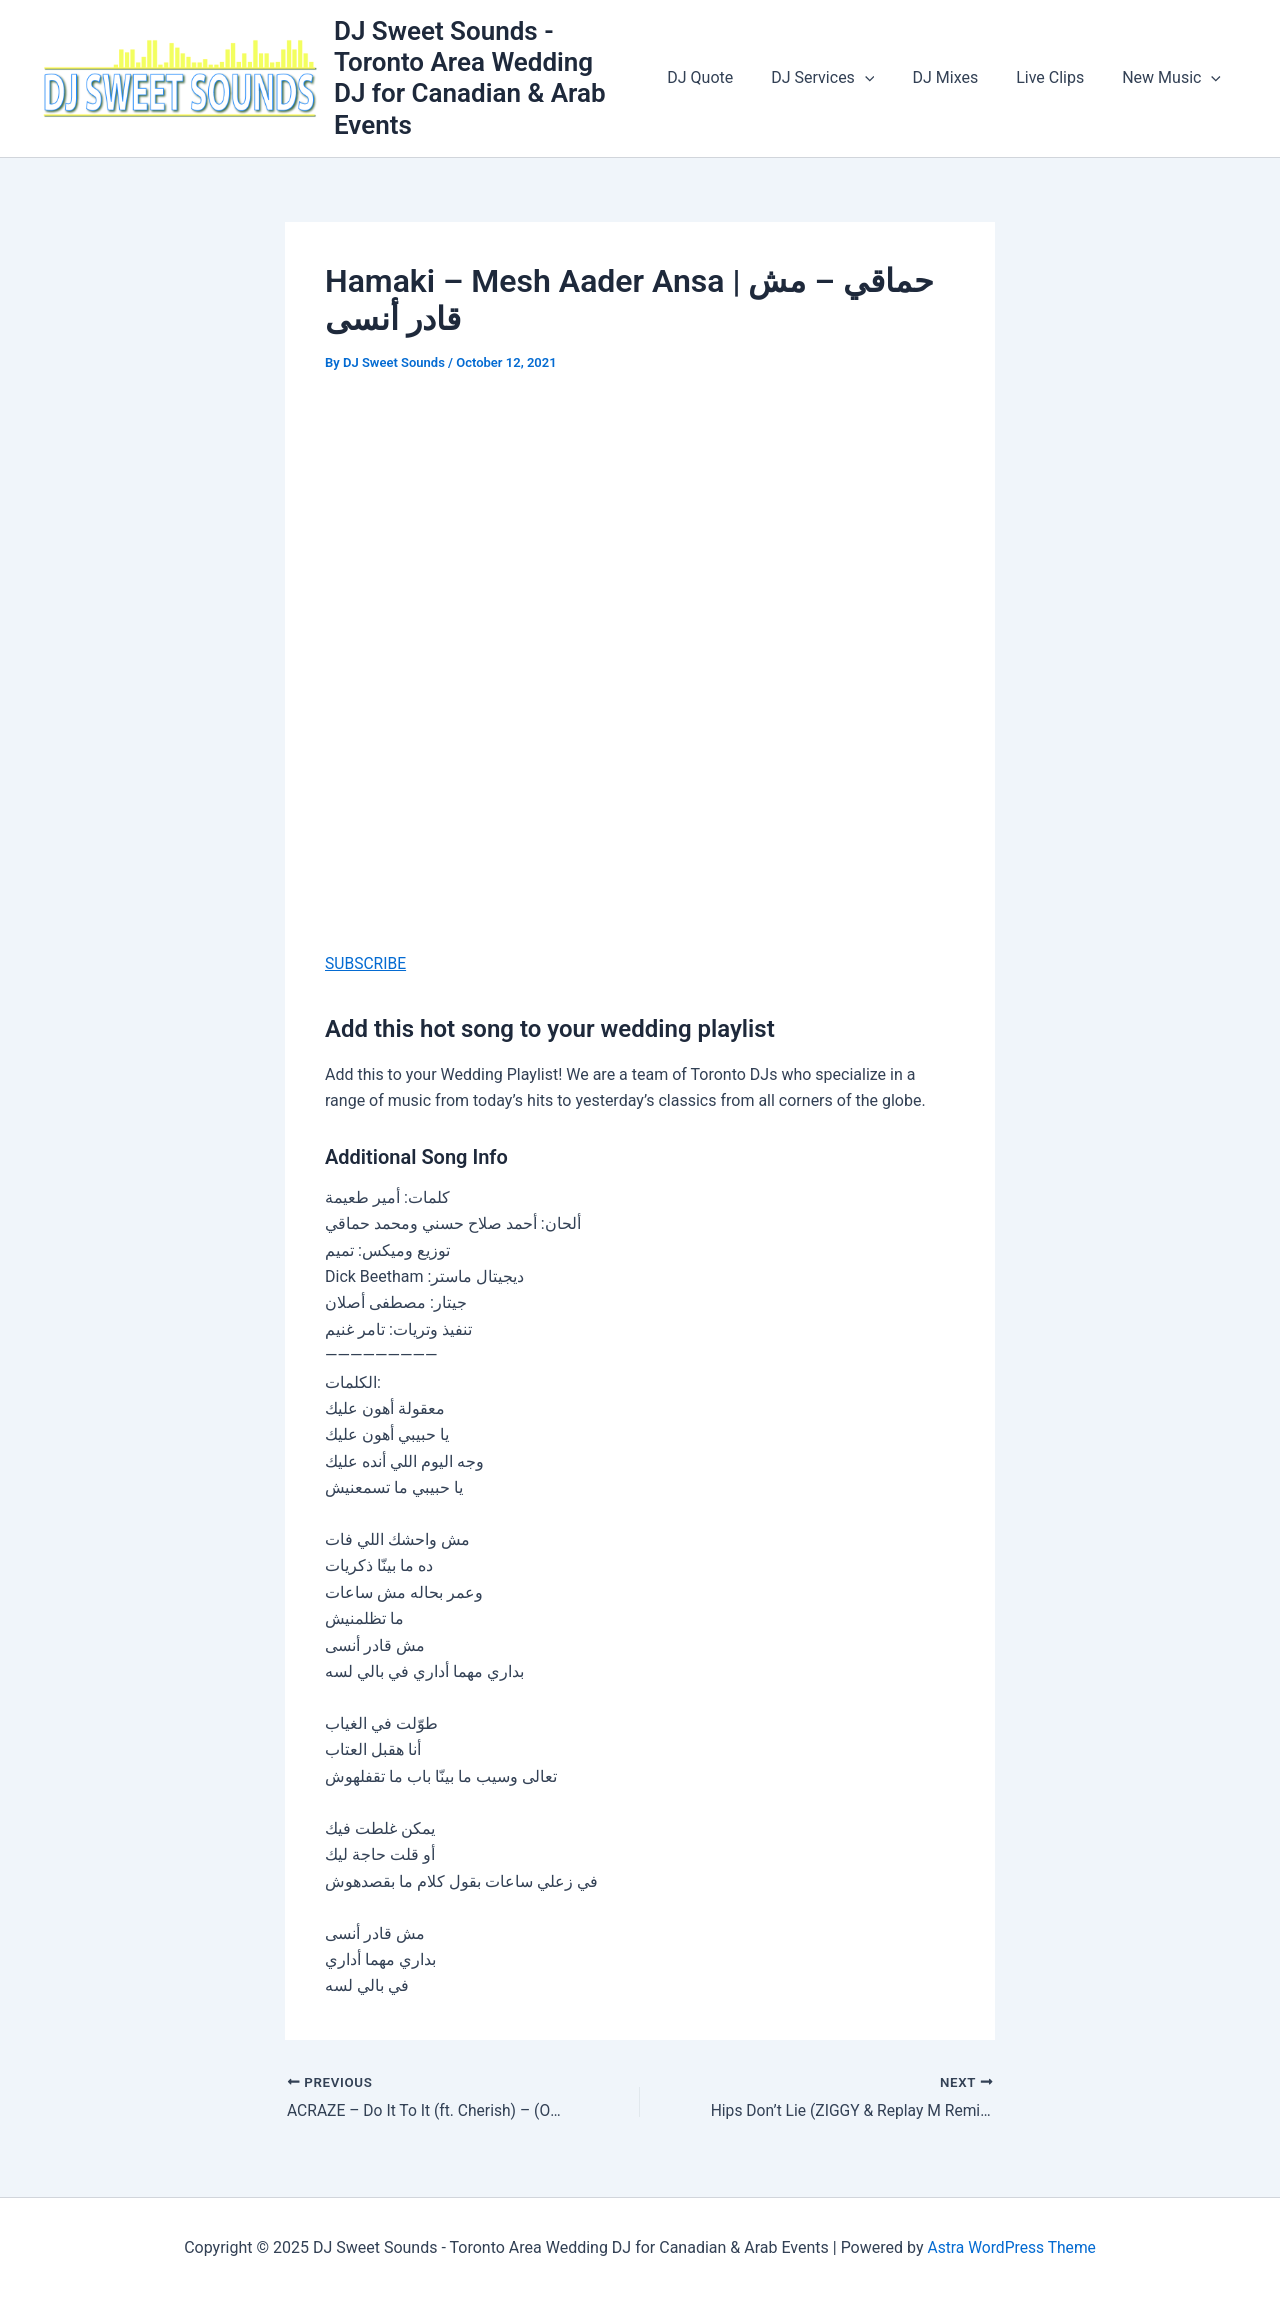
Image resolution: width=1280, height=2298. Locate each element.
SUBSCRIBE (366, 963)
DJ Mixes (960, 77)
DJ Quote (727, 77)
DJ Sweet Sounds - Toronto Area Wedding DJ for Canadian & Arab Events (497, 78)
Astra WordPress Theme (1011, 2247)
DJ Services (843, 78)
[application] (886, 78)
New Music (1174, 78)
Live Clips (1059, 77)
